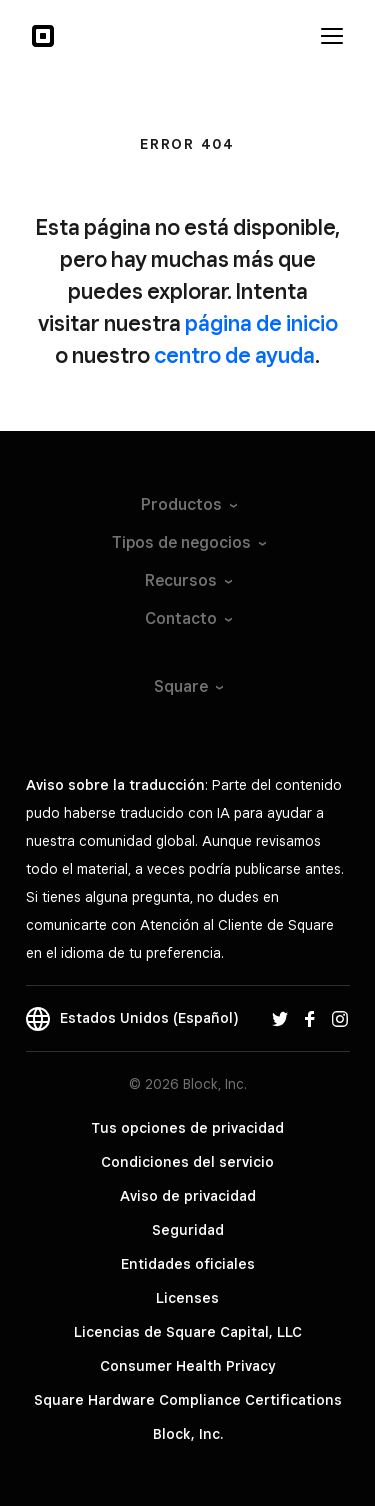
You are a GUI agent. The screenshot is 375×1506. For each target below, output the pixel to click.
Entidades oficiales (188, 1264)
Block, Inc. (188, 1434)
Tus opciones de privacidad (187, 1128)
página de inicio (261, 323)
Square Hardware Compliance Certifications (188, 1400)
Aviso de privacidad (188, 1196)
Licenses (187, 1298)
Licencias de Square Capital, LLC (188, 1332)
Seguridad (188, 1230)
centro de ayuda (234, 355)
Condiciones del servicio (187, 1162)
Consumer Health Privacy (187, 1366)
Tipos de (188, 542)
